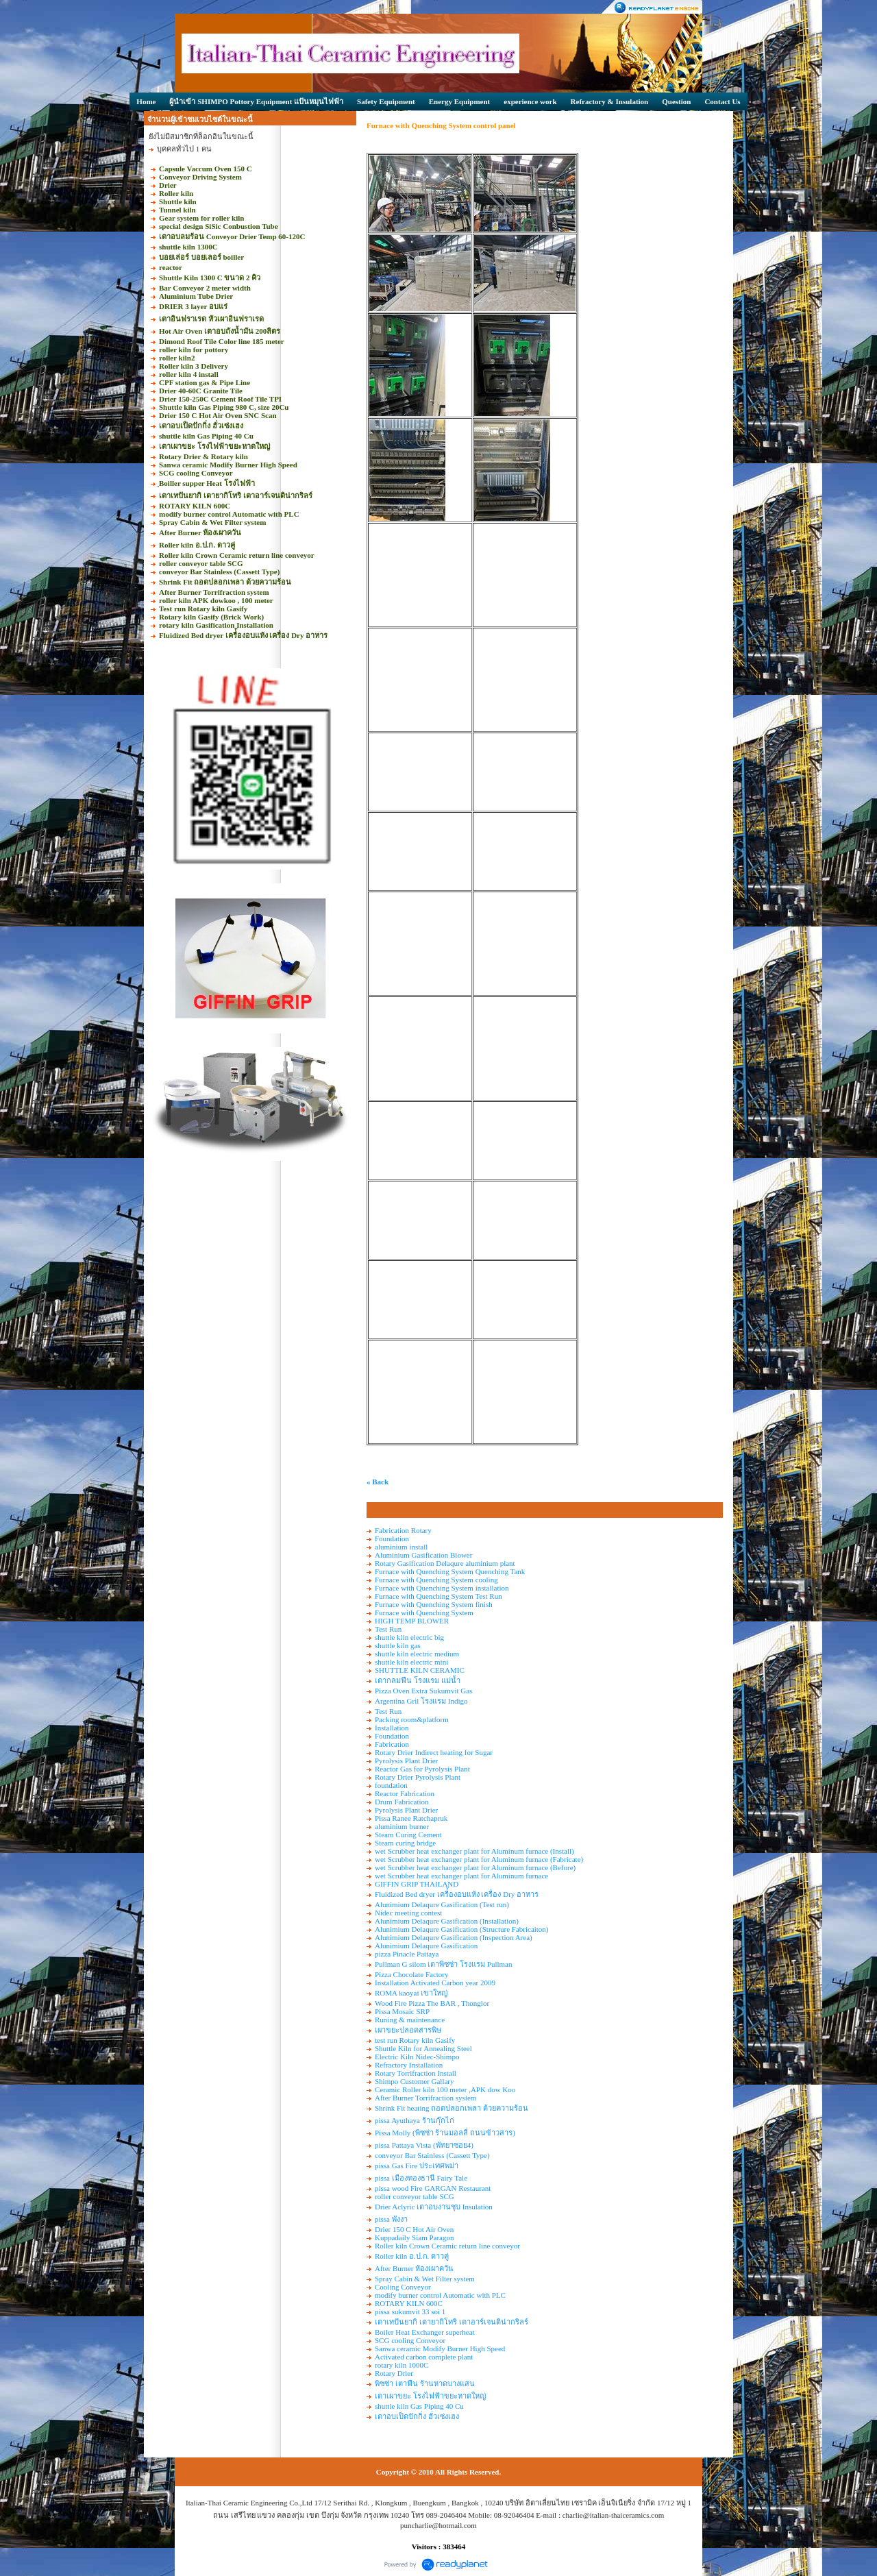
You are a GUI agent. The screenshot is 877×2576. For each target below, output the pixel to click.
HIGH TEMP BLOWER (412, 1621)
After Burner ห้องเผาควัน (414, 2268)
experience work (530, 101)
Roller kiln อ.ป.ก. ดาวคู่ (412, 2256)
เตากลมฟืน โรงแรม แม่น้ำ (417, 1680)
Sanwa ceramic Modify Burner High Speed (440, 2348)
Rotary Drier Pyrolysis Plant (417, 1777)
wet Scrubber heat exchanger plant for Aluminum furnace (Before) (475, 1867)
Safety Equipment (386, 101)
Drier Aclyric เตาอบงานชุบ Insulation (434, 2207)
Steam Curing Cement (408, 1834)
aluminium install (401, 1547)
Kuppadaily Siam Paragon (414, 2237)
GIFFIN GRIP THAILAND (416, 1884)
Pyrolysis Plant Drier (406, 1760)
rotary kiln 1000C (401, 2365)
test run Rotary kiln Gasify (415, 2040)
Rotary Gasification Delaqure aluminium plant (445, 1563)
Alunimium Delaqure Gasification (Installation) (447, 1921)
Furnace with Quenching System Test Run (438, 1596)
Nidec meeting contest (408, 1913)
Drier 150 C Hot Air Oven (414, 2229)
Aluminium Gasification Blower (423, 1555)
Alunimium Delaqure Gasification (426, 1945)
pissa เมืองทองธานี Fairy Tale (421, 2178)
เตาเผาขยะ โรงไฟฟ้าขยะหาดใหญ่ (430, 2396)
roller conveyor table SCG (414, 2196)
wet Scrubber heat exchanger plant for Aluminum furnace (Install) (474, 1851)
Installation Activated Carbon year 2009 (435, 1982)
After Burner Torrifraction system (425, 2098)
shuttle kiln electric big (409, 1637)
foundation (391, 1785)
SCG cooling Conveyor (410, 2340)
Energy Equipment (460, 101)
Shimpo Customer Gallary (414, 2081)
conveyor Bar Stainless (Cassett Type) (432, 2155)
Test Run (388, 1629)
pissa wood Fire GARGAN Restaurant (433, 2188)
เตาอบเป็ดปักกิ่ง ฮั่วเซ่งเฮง (417, 2416)
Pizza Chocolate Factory (412, 1974)
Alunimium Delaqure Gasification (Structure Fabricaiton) (462, 1929)
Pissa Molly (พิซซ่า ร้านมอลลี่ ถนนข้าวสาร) (445, 2133)
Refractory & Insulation (610, 101)
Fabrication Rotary (403, 1530)
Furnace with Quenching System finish (434, 1604)
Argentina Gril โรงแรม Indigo (421, 1701)
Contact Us (722, 101)
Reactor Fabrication (404, 1793)
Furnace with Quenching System (424, 1612)
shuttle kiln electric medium (417, 1653)
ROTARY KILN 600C (409, 2303)
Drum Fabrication (402, 1802)
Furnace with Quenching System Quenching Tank (450, 1571)
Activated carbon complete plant (424, 2357)
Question (676, 101)
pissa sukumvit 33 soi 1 (410, 2311)
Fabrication (392, 1744)
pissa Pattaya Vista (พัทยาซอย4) (424, 2145)
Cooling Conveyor (403, 2287)
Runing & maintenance (410, 2019)
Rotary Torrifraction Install (415, 2073)
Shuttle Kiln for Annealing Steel (423, 2048)
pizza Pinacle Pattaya (406, 1954)
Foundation (392, 1538)
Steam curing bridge (405, 1843)
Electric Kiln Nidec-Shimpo (417, 2056)
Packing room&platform (412, 1719)
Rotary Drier (394, 2373)
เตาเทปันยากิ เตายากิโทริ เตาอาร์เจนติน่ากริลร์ (451, 2322)
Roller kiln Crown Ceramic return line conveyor (447, 2246)
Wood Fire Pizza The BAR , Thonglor (432, 2003)
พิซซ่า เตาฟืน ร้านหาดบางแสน (425, 2383)
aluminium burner (402, 1826)
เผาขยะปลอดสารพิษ (408, 2030)
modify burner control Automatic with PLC (440, 2295)
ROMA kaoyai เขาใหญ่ (411, 1993)
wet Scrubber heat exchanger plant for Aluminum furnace (461, 1876)
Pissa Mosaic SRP (402, 2011)
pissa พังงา (391, 2219)
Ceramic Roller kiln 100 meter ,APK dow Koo (445, 2089)
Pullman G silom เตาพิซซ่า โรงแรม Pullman (443, 1964)
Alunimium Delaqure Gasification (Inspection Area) (453, 1937)
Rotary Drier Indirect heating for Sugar (434, 1752)
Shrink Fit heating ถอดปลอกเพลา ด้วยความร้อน (451, 2108)
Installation (392, 1728)
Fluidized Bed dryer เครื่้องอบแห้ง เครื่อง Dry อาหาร (457, 1894)
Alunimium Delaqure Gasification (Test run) (442, 1904)
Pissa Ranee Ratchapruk (411, 1818)
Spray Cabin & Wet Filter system (425, 2278)
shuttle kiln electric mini (411, 1662)
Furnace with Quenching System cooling (436, 1579)
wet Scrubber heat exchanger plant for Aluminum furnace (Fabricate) (479, 1859)
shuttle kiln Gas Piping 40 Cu (419, 2406)
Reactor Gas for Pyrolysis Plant (422, 1769)
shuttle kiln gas (398, 1645)
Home (146, 101)
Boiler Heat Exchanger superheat (425, 2332)
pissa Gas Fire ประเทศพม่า (416, 2165)
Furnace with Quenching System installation (442, 1588)
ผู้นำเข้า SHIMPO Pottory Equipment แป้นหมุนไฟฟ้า (256, 101)
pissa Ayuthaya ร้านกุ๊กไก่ (414, 2120)
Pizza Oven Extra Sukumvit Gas (423, 1690)
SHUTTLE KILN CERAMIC (420, 1670)
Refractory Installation (409, 2065)
